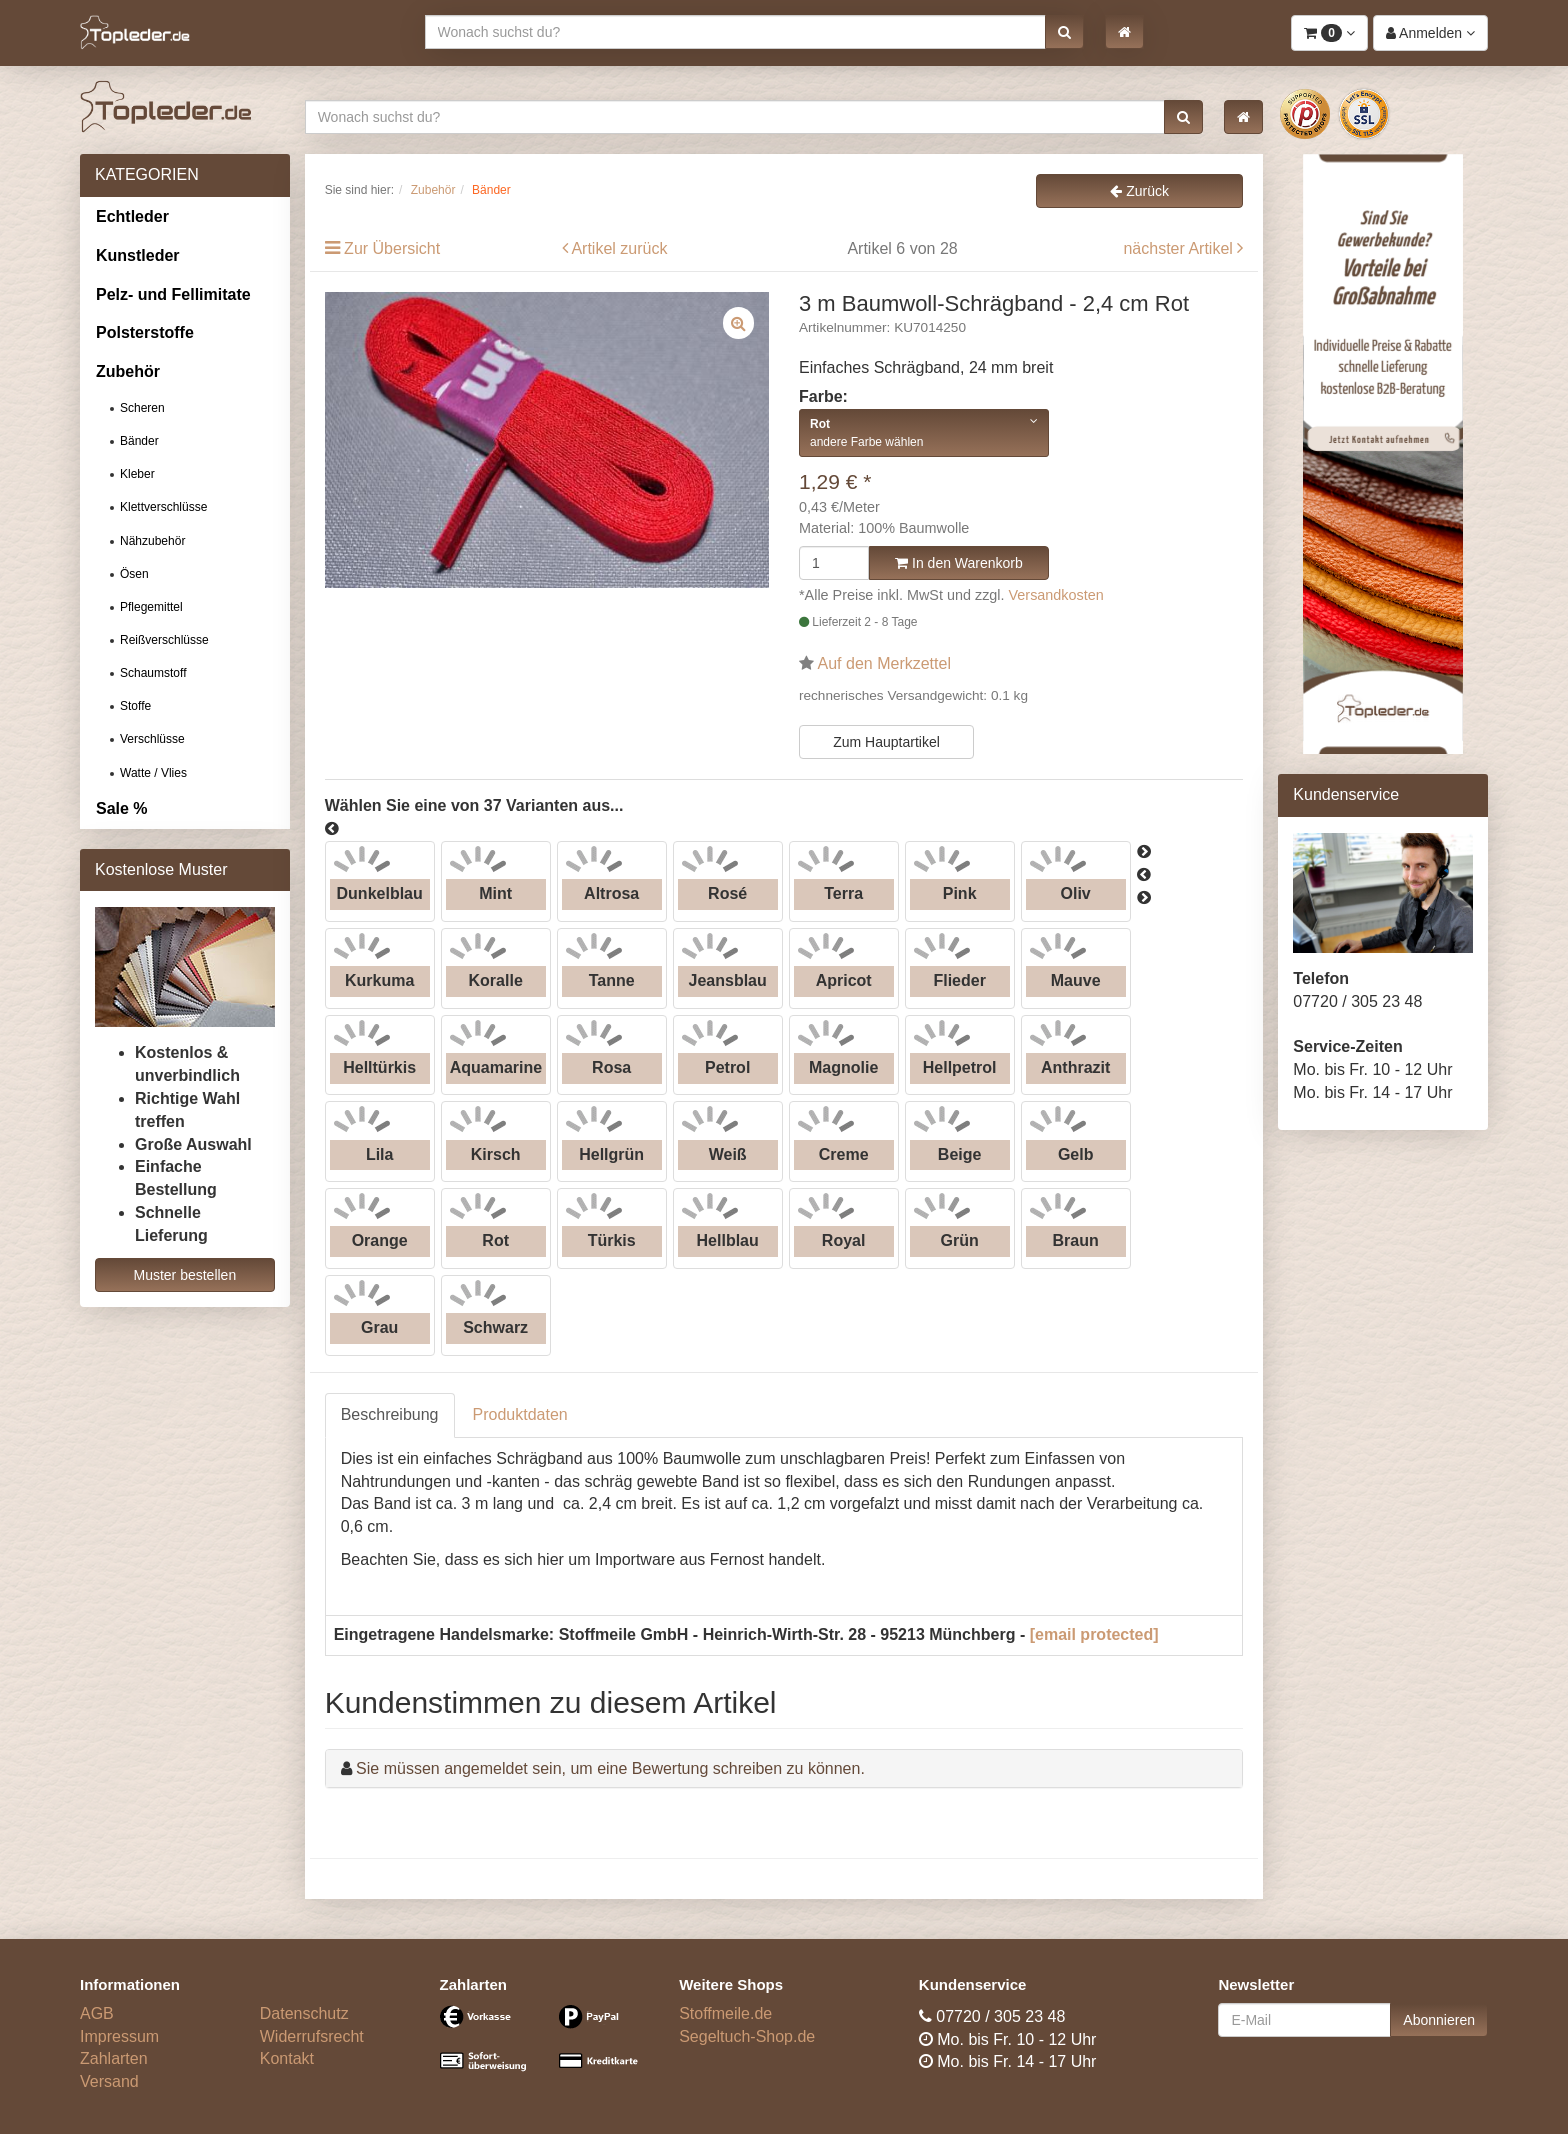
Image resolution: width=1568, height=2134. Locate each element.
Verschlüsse (152, 739)
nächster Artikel (1180, 248)
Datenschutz (304, 2013)
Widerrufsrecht (312, 2036)
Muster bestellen (184, 1275)
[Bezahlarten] (545, 2047)
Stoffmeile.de (725, 2013)
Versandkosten (1056, 595)
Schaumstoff (153, 673)
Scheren (142, 408)
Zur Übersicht (392, 248)
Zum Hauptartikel (886, 742)
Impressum (119, 2036)
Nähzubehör (152, 541)
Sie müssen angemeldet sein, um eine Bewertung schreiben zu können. (610, 1768)
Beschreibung (390, 1414)
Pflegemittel (151, 607)
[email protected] (1094, 1634)
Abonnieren (1439, 2020)
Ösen (134, 574)
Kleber (137, 474)
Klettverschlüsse (163, 507)
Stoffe (135, 706)
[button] (1064, 32)
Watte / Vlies (153, 773)
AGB (97, 2013)
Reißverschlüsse (164, 640)
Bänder (139, 441)
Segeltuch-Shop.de (747, 2036)
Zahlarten (114, 2058)
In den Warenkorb (959, 563)
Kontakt (287, 2058)
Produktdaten (520, 1414)
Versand (109, 2081)
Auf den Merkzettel (884, 663)
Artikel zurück (619, 248)
